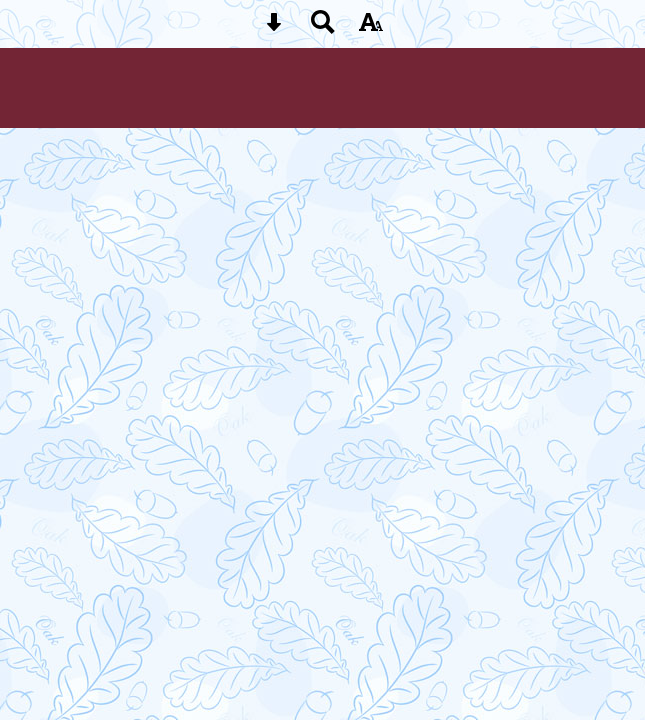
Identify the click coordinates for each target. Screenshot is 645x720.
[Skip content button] (274, 28)
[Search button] (323, 28)
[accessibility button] (371, 28)
